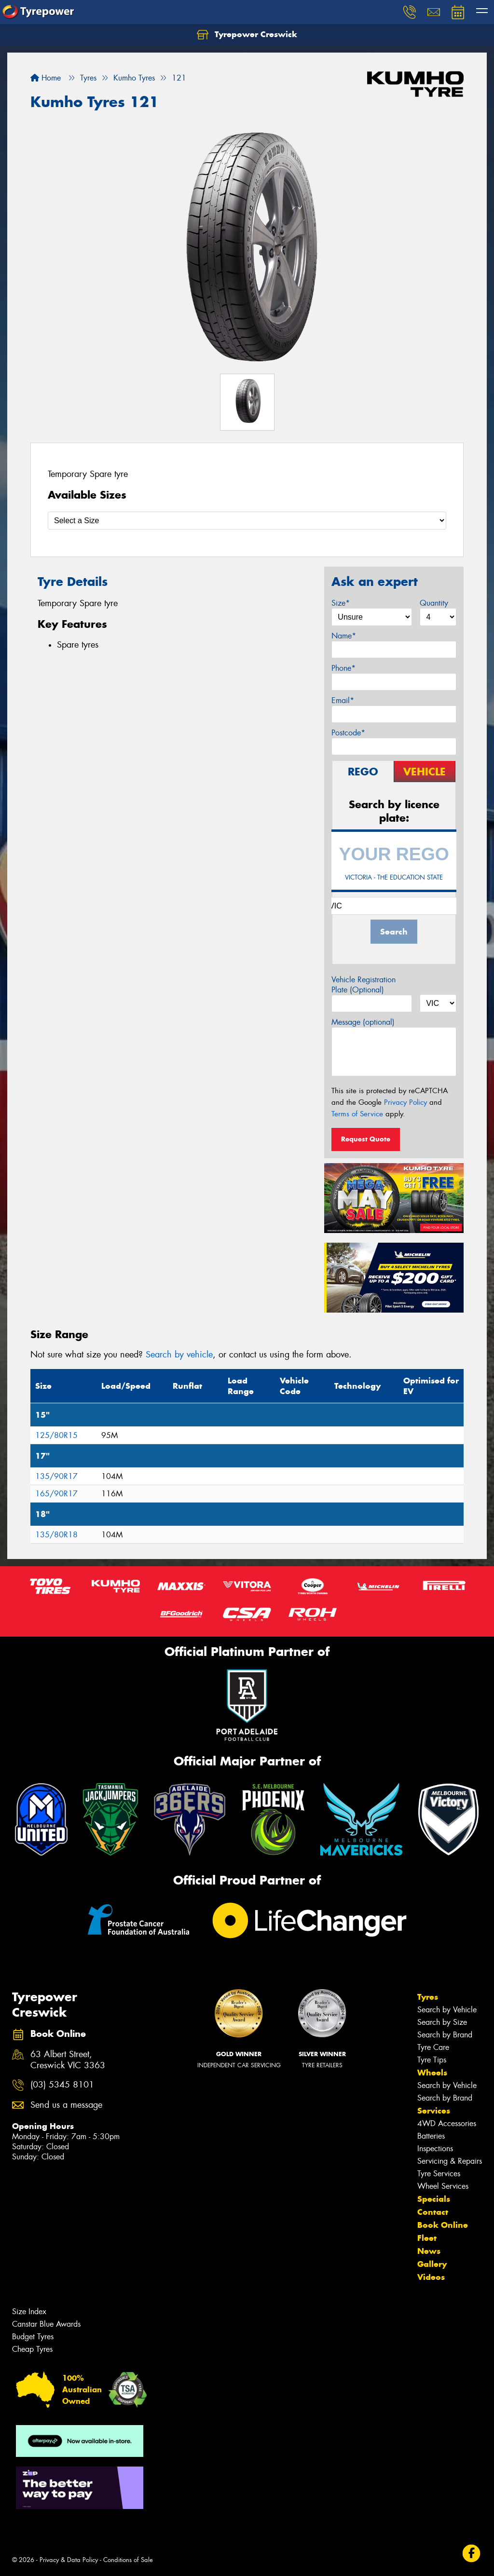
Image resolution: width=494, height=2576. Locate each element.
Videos (431, 2277)
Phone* (343, 668)
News (428, 2251)
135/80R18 (56, 1535)
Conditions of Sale (128, 2560)
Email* (342, 700)
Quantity (434, 603)
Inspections (435, 2148)
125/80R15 (56, 1435)
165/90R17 (56, 1494)
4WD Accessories (446, 2123)
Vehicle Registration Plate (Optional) (363, 985)
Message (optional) (363, 1022)
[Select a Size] (247, 520)
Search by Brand (444, 2035)
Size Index (29, 2311)
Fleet (427, 2238)
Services (433, 2110)
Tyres (427, 1997)
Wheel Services (442, 2186)
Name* (343, 636)
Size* (340, 603)
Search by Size (442, 2022)
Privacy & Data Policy (69, 2560)
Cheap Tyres (32, 2349)
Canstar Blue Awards (46, 2324)
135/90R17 (56, 1476)
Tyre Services (438, 2174)
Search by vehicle (179, 1354)
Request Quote (365, 1139)
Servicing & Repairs (449, 2161)
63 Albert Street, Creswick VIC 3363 (67, 2060)
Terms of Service (357, 1114)
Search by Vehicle (447, 2010)
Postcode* (348, 733)
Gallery (432, 2264)
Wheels (432, 2072)
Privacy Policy (405, 1102)
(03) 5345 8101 (62, 2084)
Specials (433, 2199)
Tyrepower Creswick (247, 35)
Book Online (442, 2225)
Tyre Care (433, 2047)
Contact (432, 2212)
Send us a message (66, 2105)
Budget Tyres (33, 2337)
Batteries (431, 2136)
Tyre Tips (431, 2060)
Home (45, 78)
